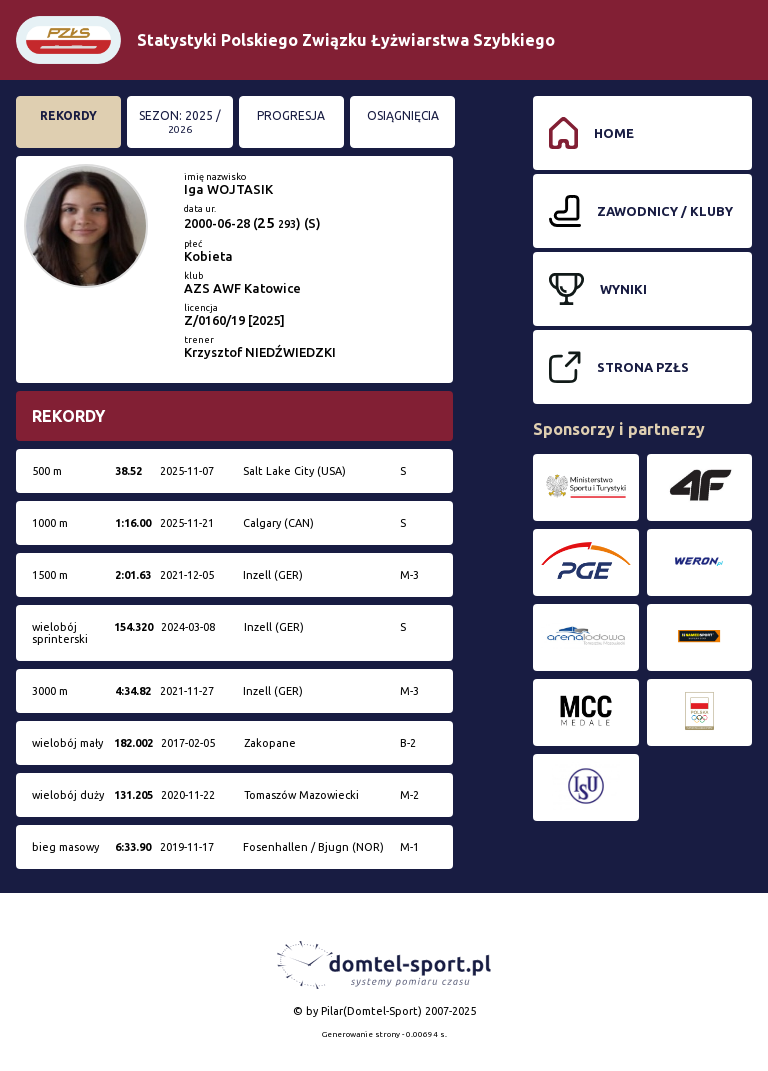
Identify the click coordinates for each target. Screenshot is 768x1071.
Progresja (291, 115)
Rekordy (68, 115)
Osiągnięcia (403, 115)
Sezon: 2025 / (180, 122)
